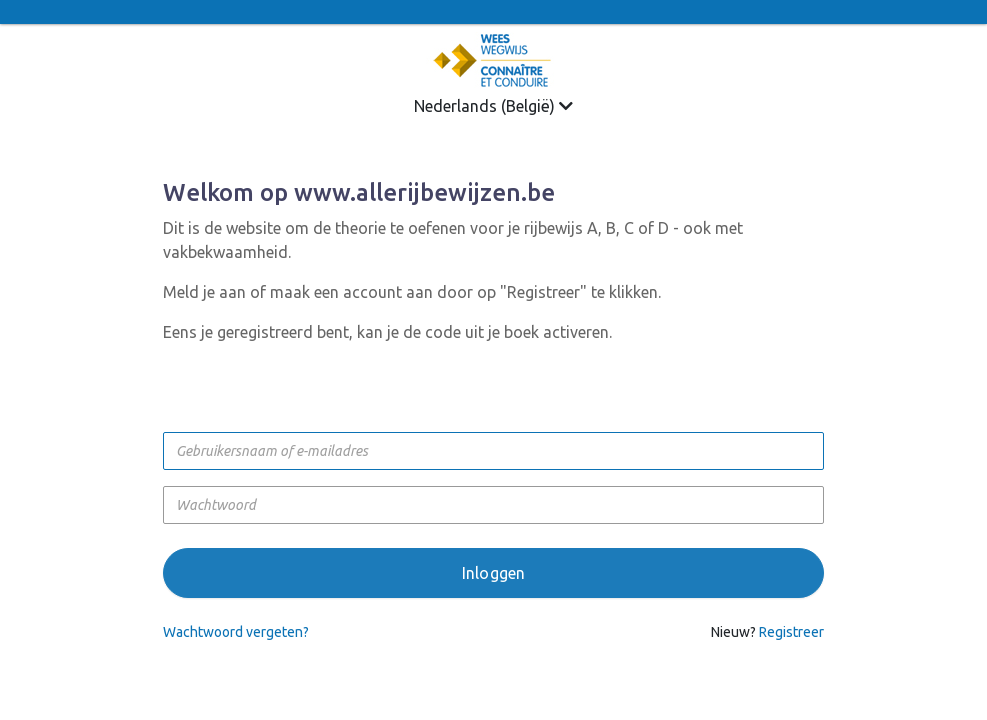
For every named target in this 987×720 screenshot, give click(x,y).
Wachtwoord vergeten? (236, 632)
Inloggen (494, 573)
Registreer (791, 632)
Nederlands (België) (493, 106)
